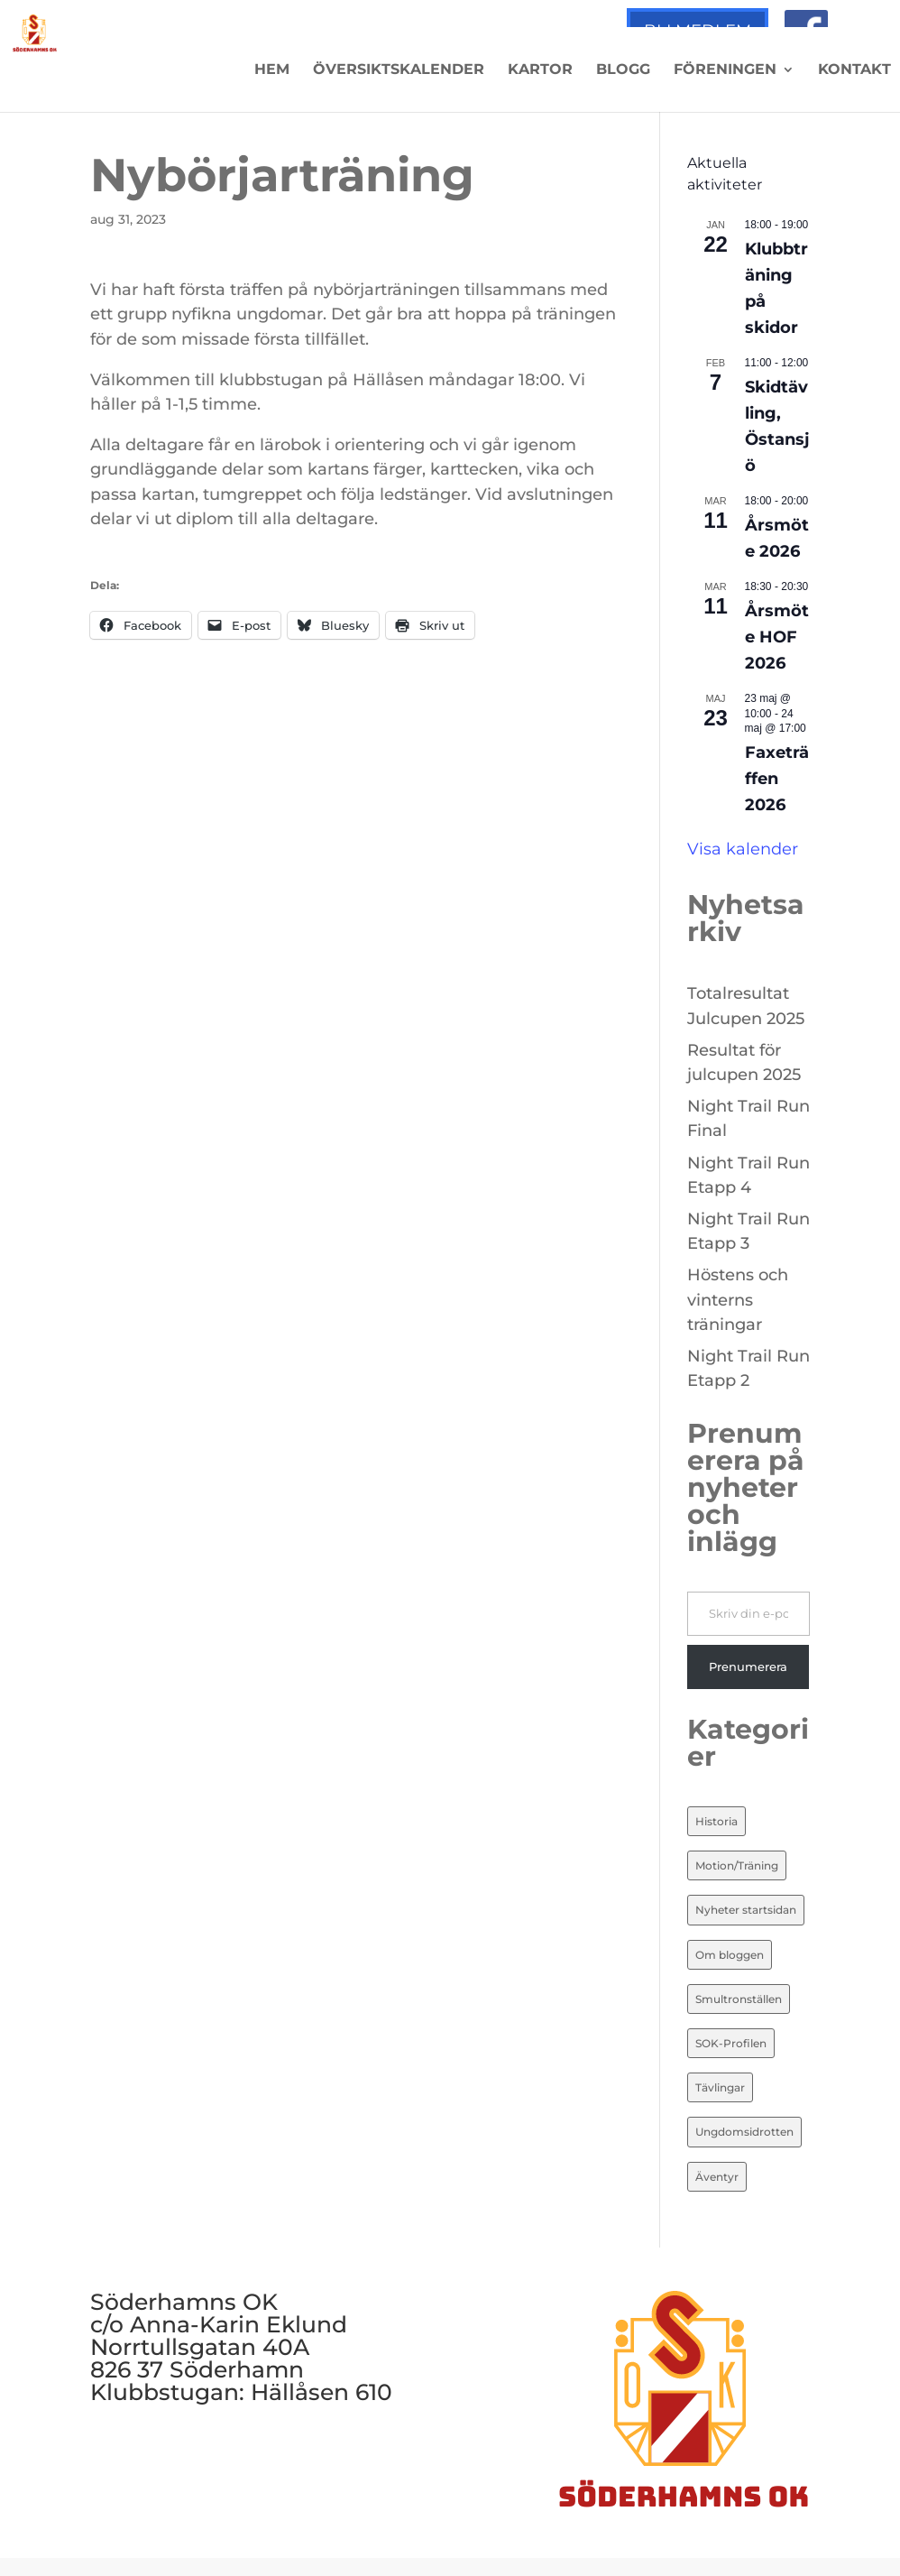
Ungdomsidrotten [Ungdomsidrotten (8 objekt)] (744, 2131)
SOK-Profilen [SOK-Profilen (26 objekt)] (731, 2043)
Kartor (540, 70)
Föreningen (725, 70)
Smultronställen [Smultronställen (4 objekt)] (738, 1999)
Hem (271, 70)
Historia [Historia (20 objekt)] (716, 1821)
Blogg (623, 70)
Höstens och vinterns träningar (737, 1299)
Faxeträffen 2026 (777, 779)
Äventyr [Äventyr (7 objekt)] (717, 2177)
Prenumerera (748, 1666)
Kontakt (854, 70)
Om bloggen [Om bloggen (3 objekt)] (729, 1955)
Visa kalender (742, 849)
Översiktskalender (398, 70)
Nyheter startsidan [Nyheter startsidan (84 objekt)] (745, 1909)
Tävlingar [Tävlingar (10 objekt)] (720, 2087)
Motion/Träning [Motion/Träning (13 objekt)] (736, 1865)
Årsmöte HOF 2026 (777, 637)
